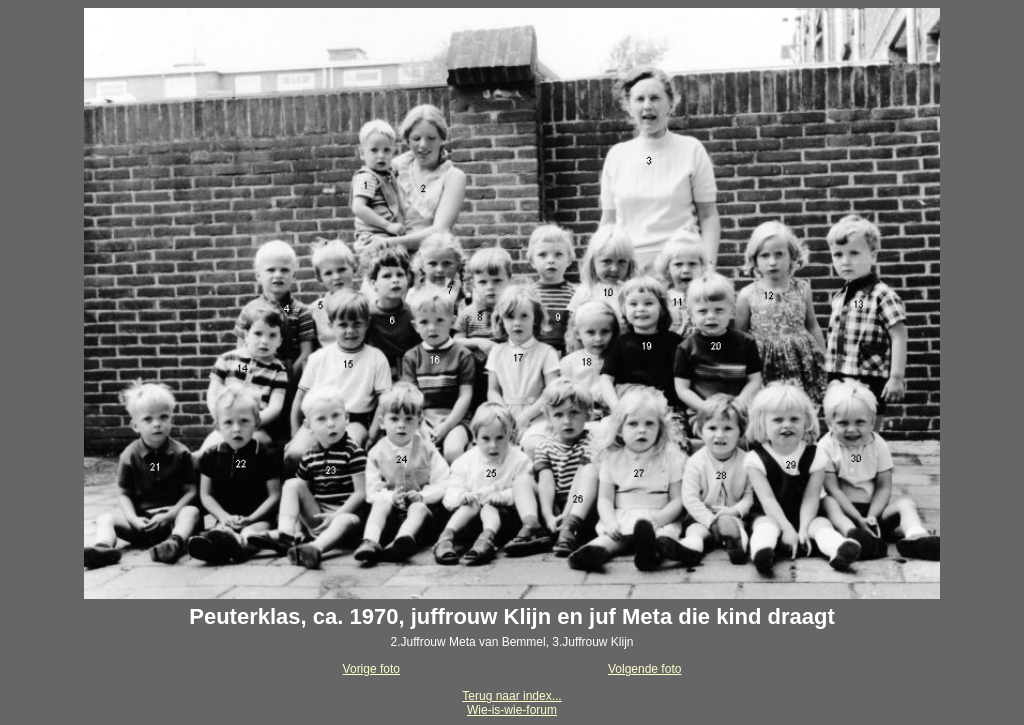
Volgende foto (644, 669)
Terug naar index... (511, 696)
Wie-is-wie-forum (512, 710)
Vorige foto (371, 669)
